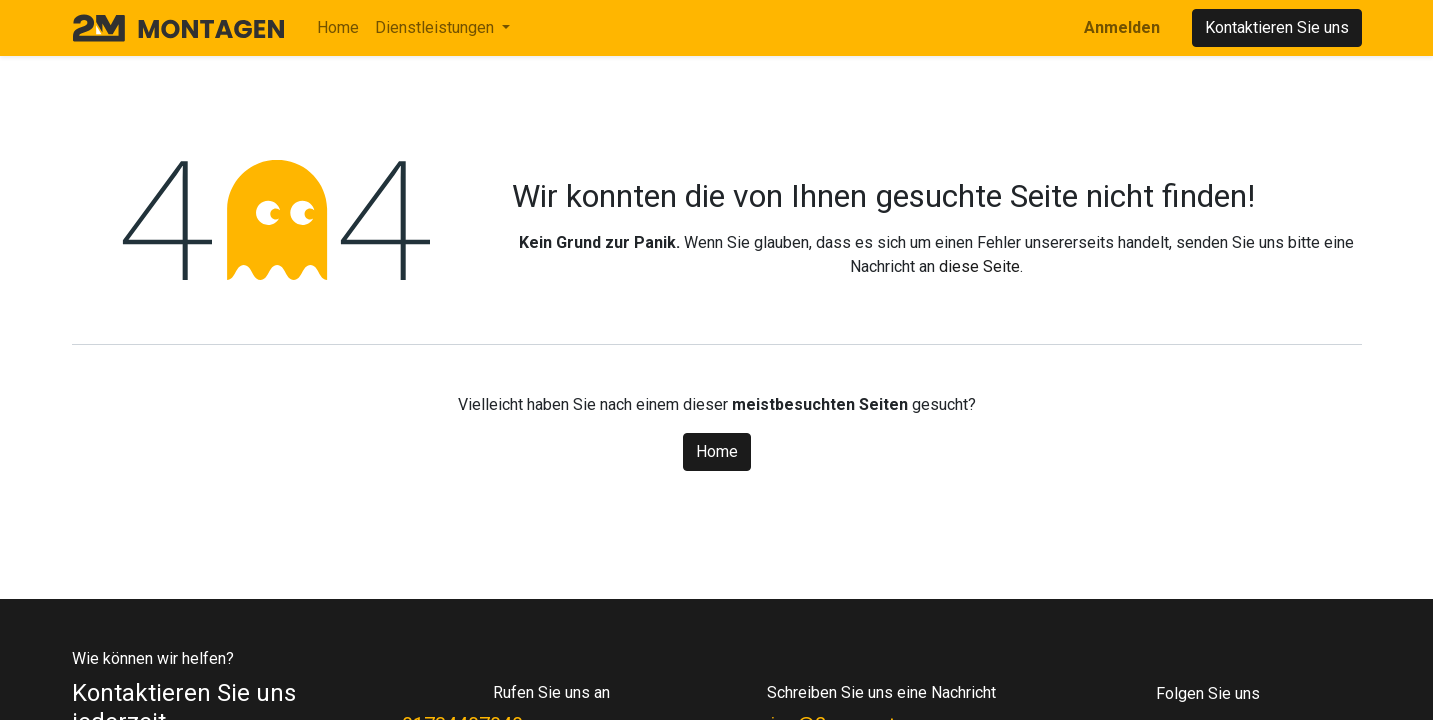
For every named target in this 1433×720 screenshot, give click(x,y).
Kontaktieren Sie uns (1277, 27)
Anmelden (1122, 27)
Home (717, 451)
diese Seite (979, 266)
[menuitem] (338, 28)
